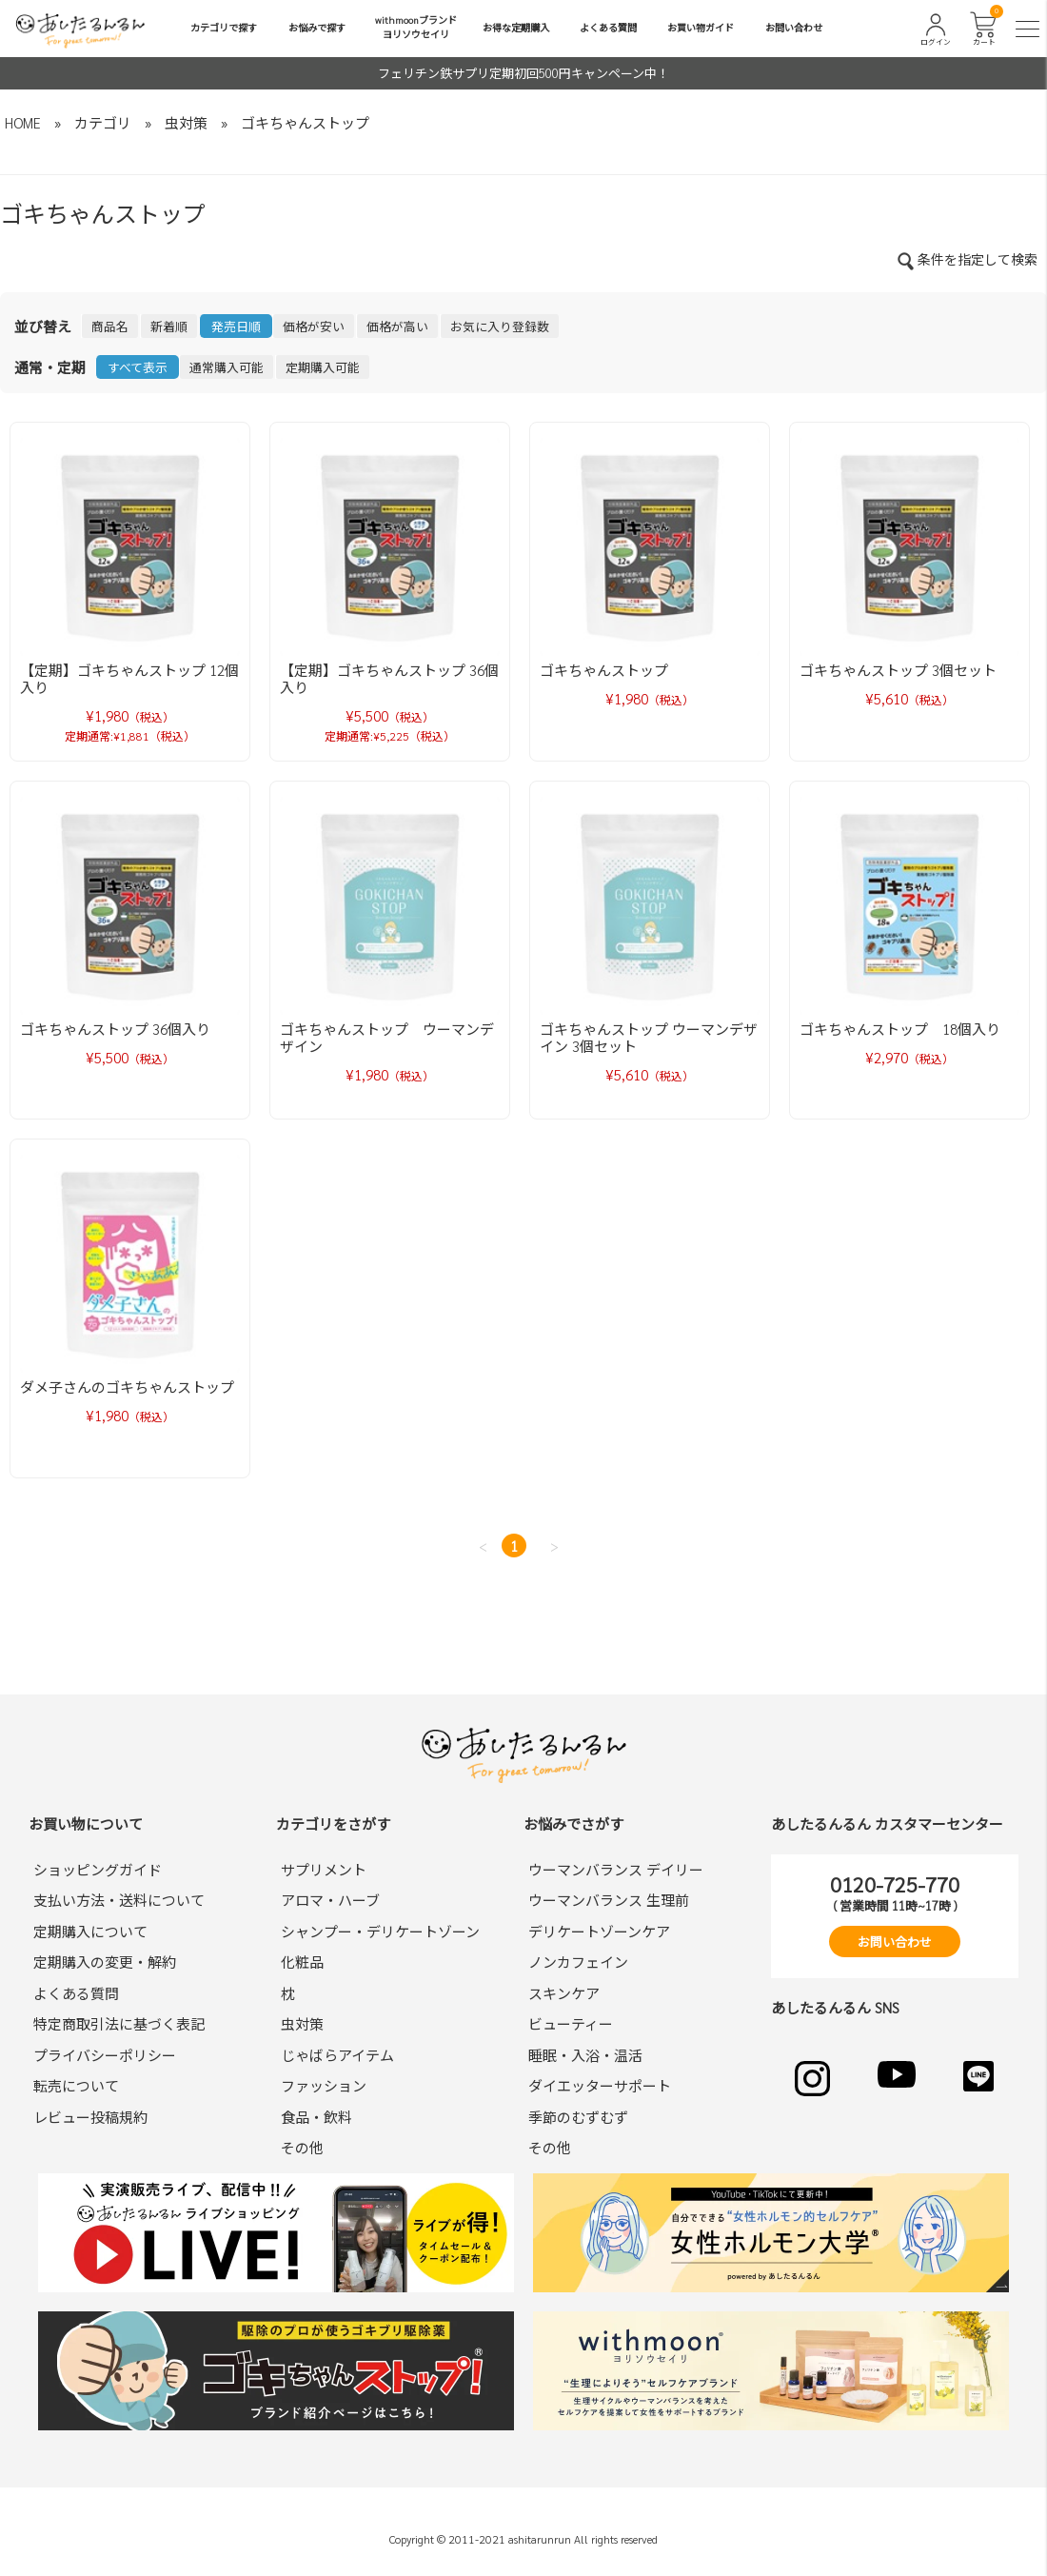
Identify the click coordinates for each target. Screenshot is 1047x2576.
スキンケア (564, 1993)
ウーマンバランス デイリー (615, 1869)
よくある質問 (608, 27)
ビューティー (570, 2023)
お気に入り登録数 (499, 326)
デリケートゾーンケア (599, 1931)
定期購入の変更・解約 (104, 1961)
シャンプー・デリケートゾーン (380, 1931)
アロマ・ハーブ (330, 1900)
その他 (302, 2147)
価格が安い (314, 326)
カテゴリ (102, 122)
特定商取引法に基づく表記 (119, 2023)
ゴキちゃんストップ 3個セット (898, 670)
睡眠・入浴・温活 (585, 2055)
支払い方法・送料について (119, 1900)
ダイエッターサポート (599, 2085)
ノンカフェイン (578, 1961)
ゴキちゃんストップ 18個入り (900, 1029)
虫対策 (186, 122)
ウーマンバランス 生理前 (608, 1900)
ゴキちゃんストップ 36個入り (115, 1029)
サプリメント (323, 1869)
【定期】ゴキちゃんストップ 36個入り (389, 678)
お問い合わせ (793, 27)
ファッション (323, 2085)
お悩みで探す (317, 27)
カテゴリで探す (223, 27)
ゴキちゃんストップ (305, 122)
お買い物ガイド (700, 27)
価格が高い (397, 326)
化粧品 (302, 1961)
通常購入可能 (226, 367)
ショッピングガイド (97, 1869)
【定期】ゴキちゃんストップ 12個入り (129, 678)
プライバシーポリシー (104, 2055)
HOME (23, 122)
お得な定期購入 (516, 27)
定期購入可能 (323, 367)
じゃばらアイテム (337, 2055)
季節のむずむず (578, 2117)
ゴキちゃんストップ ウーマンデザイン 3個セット (649, 1037)
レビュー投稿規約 (90, 2117)
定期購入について (90, 1931)
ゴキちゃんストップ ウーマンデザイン (387, 1037)
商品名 (109, 326)
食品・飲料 (316, 2117)
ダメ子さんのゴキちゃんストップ (127, 1386)
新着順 (169, 326)
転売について (76, 2085)
